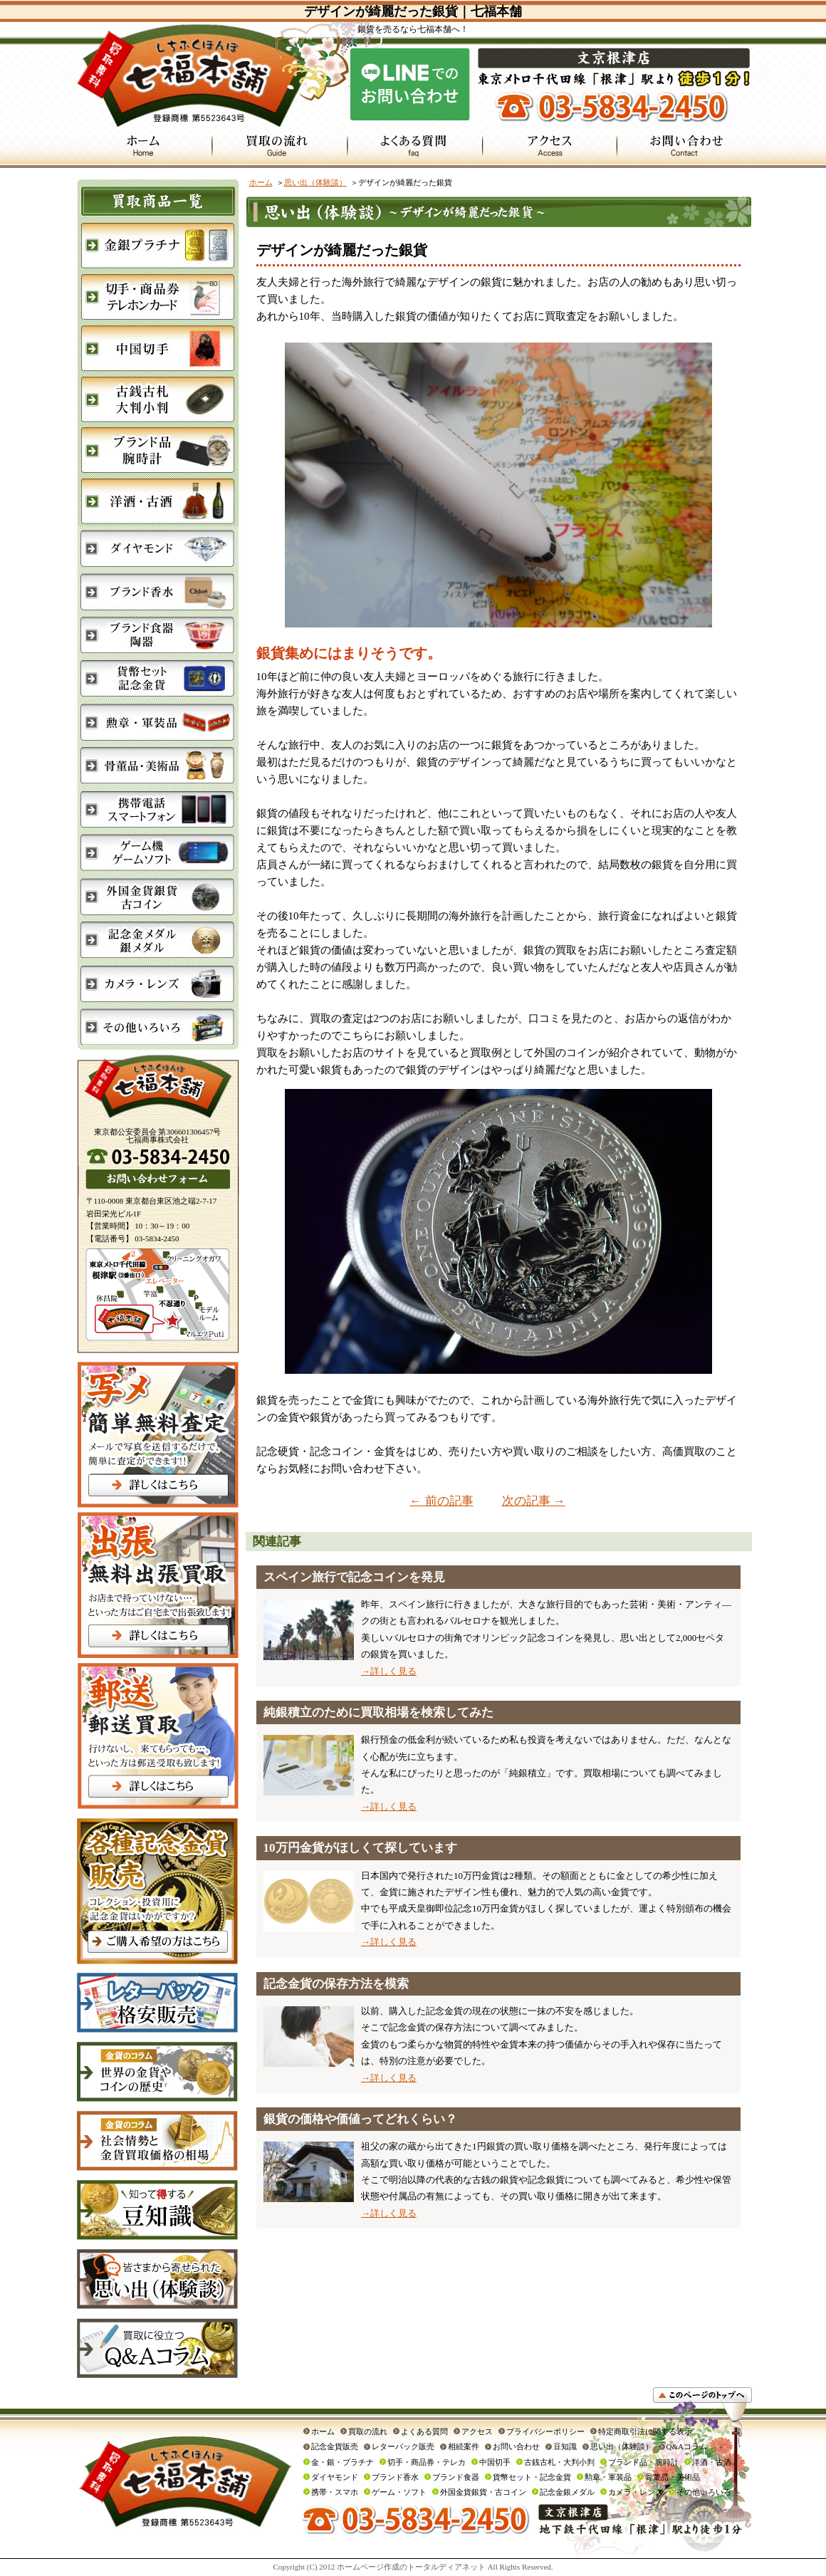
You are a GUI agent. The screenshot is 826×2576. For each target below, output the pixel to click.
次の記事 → (533, 1501)
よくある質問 (424, 2431)
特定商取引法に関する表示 (645, 2431)
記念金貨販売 (334, 2446)
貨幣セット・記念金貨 (532, 2477)
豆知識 (565, 2446)
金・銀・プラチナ (342, 2462)
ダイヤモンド (334, 2477)
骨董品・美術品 (672, 2477)
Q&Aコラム (686, 2446)
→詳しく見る (389, 1671)
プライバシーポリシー (545, 2431)
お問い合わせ (516, 2446)
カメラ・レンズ (635, 2492)
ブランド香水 (395, 2477)
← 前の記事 (441, 1501)
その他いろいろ (703, 2492)
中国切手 (495, 2462)
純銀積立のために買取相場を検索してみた (378, 1712)
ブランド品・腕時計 (643, 2462)
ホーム (261, 182)
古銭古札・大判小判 (559, 2462)
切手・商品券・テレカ (426, 2462)
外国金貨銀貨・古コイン (483, 2492)
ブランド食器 (455, 2477)
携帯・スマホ (334, 2492)
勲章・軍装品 (608, 2477)
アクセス (477, 2431)
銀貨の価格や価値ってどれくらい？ (360, 2119)
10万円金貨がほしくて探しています (360, 1848)
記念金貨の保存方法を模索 (336, 1984)
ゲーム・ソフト (399, 2492)
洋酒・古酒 (711, 2462)
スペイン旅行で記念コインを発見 (354, 1577)
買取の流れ (367, 2431)
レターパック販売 (403, 2446)
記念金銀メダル (567, 2492)
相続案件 (463, 2446)
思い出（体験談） (315, 182)
